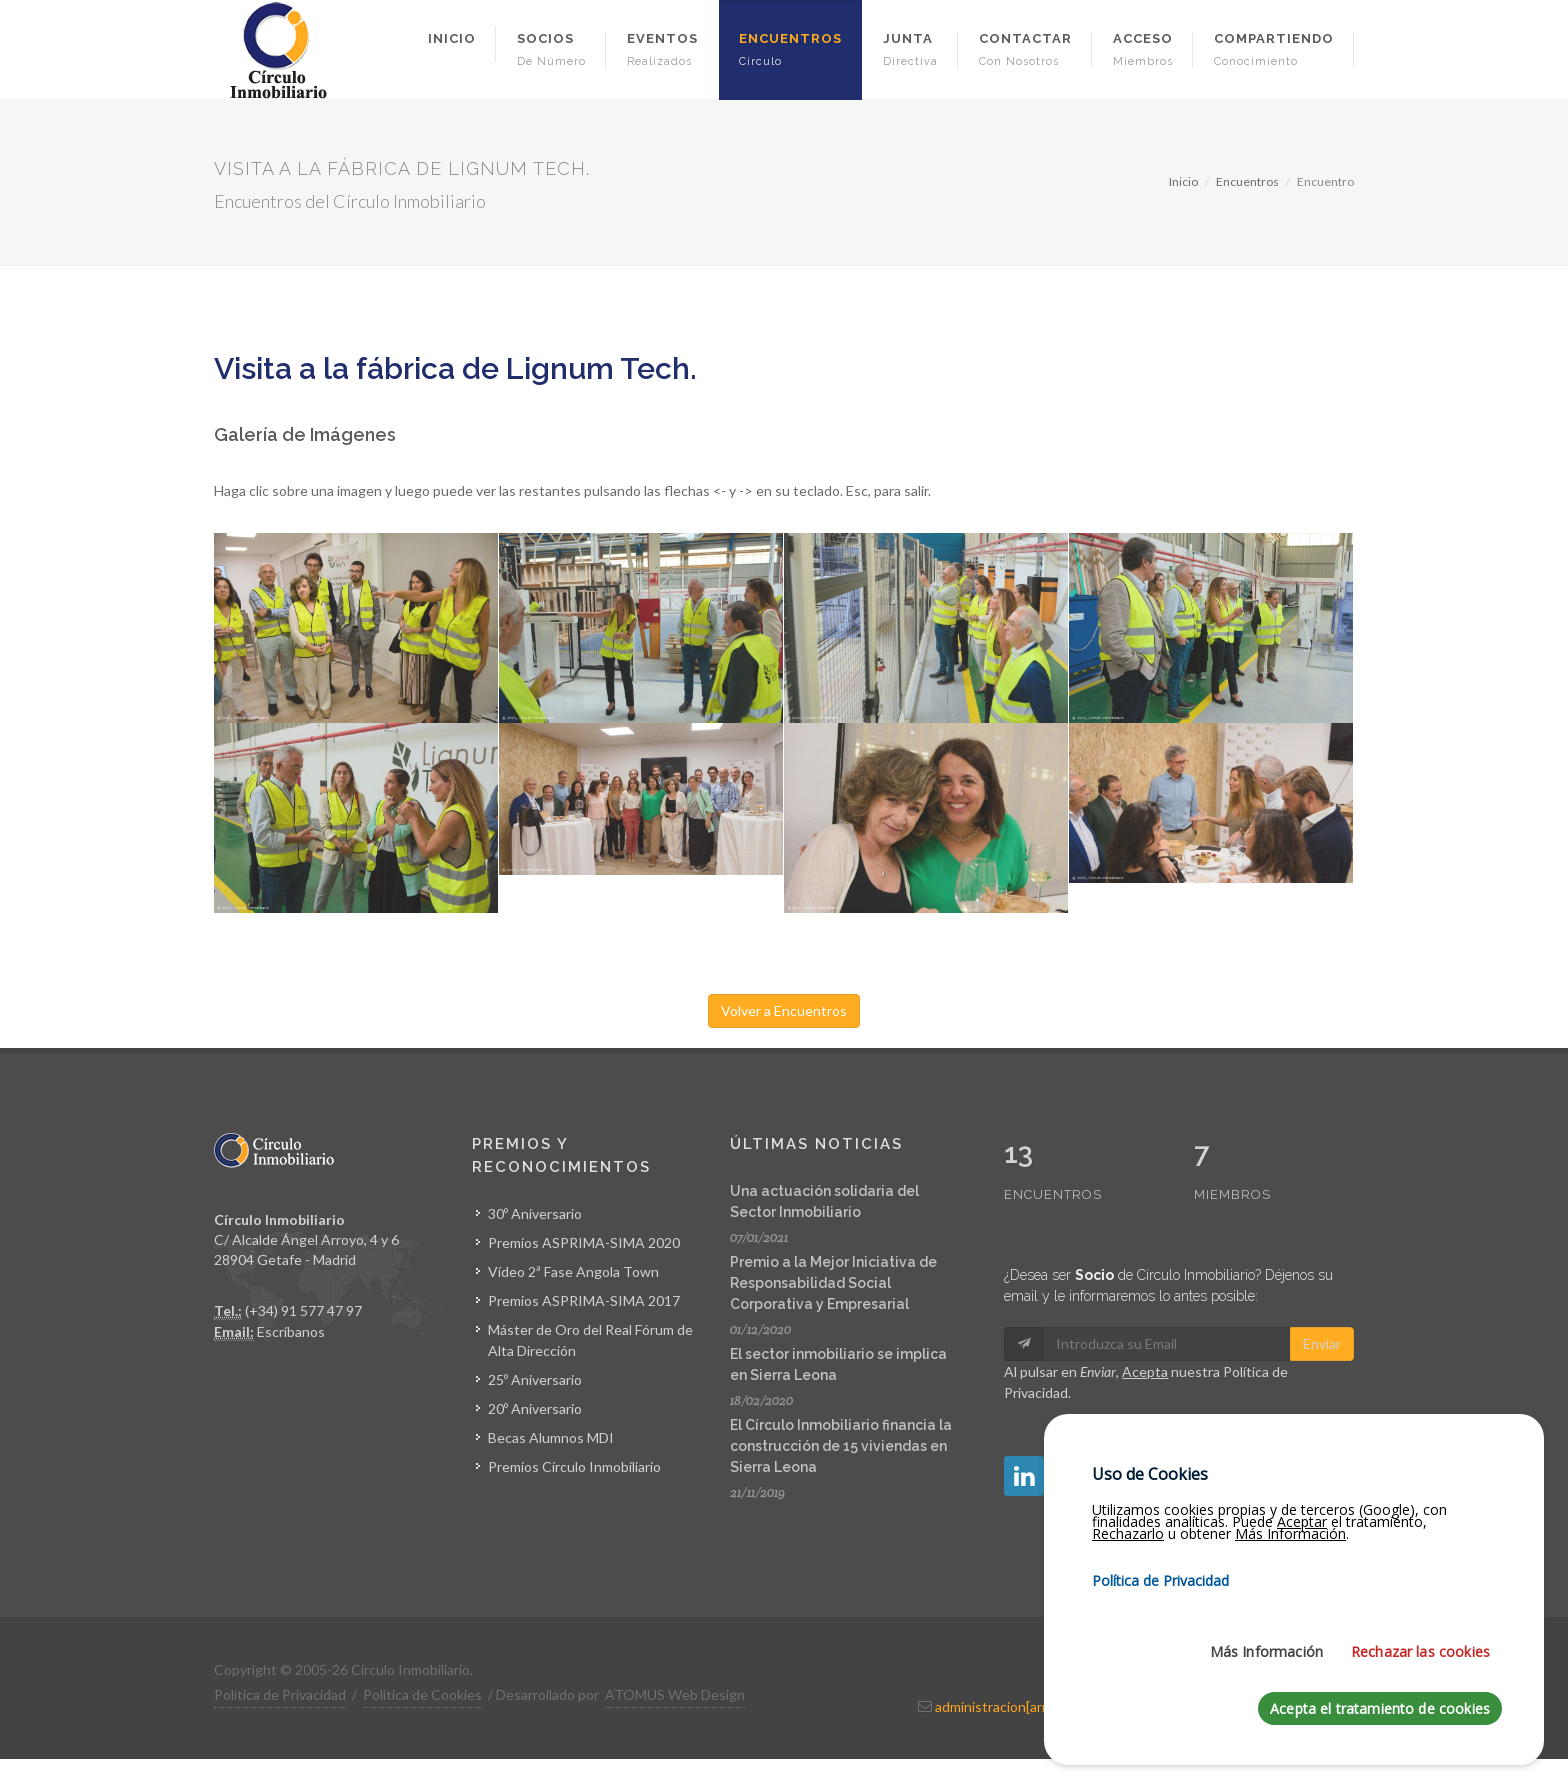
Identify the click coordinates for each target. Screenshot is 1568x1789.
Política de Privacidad (280, 1694)
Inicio (1183, 181)
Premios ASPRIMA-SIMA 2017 (584, 1300)
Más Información (1266, 1658)
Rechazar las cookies (1420, 1658)
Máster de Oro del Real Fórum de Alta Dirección (590, 1340)
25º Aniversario (535, 1379)
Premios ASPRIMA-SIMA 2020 (584, 1242)
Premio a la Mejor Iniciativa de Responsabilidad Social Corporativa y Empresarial (833, 1283)
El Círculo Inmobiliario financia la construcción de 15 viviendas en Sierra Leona (841, 1446)
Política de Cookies (422, 1694)
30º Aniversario (535, 1213)
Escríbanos (291, 1331)
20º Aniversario (535, 1408)
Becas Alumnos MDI (551, 1437)
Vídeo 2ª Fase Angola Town (573, 1271)
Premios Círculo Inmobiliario (574, 1466)
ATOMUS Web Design (675, 1694)
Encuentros (1247, 181)
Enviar (1322, 1301)
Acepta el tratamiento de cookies (1380, 1715)
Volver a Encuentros (784, 1010)
